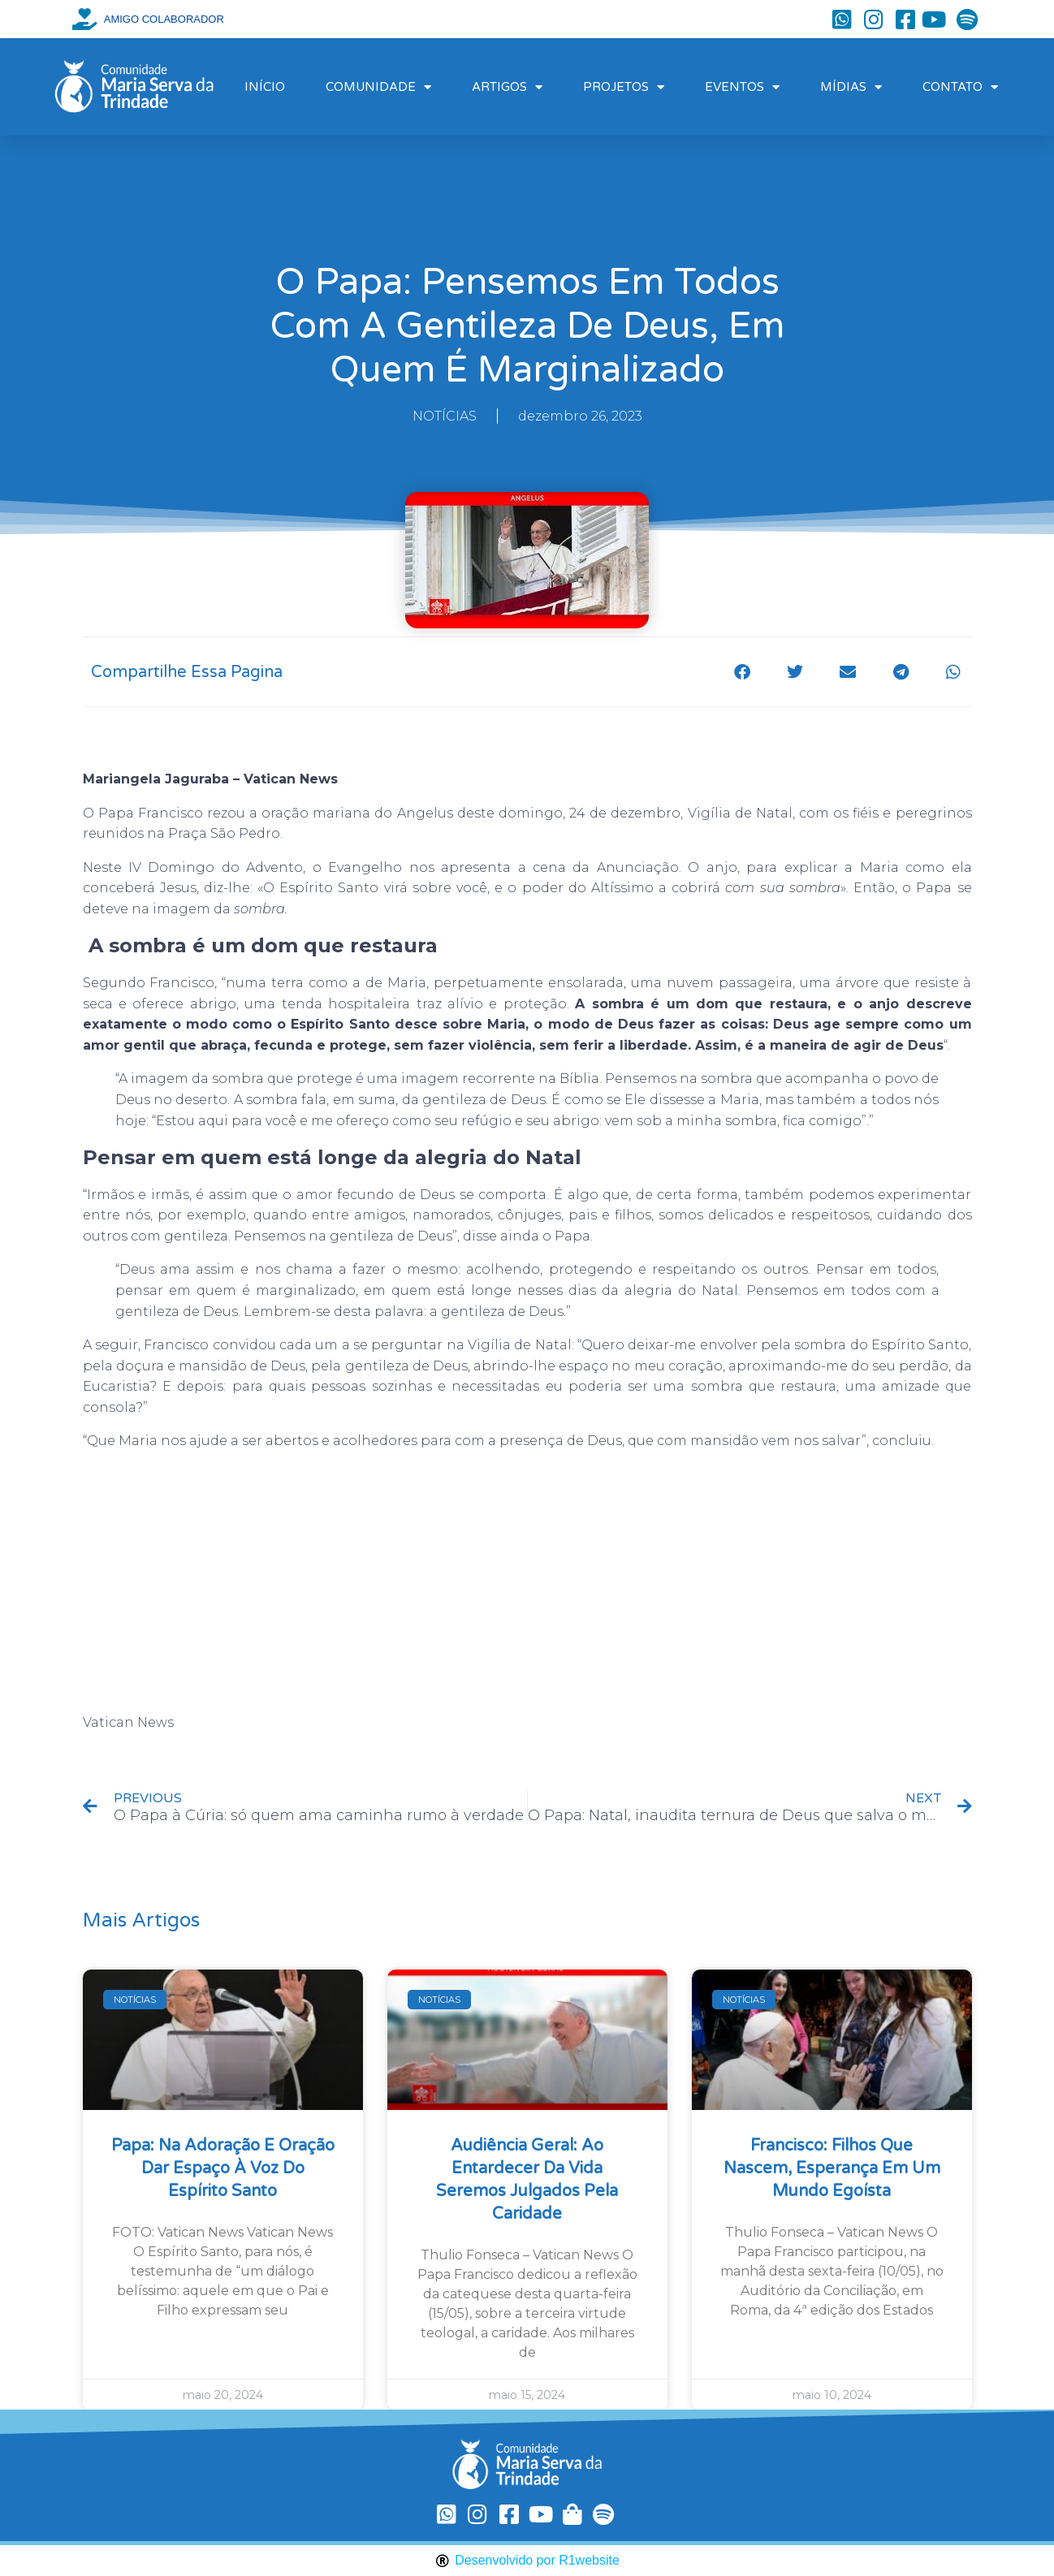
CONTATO (960, 87)
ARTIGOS (507, 87)
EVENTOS (742, 87)
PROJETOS (623, 87)
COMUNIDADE (378, 87)
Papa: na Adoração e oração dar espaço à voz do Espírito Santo (223, 2168)
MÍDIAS (851, 87)
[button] (742, 672)
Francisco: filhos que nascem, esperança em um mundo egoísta (832, 2168)
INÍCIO (264, 87)
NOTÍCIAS (445, 416)
